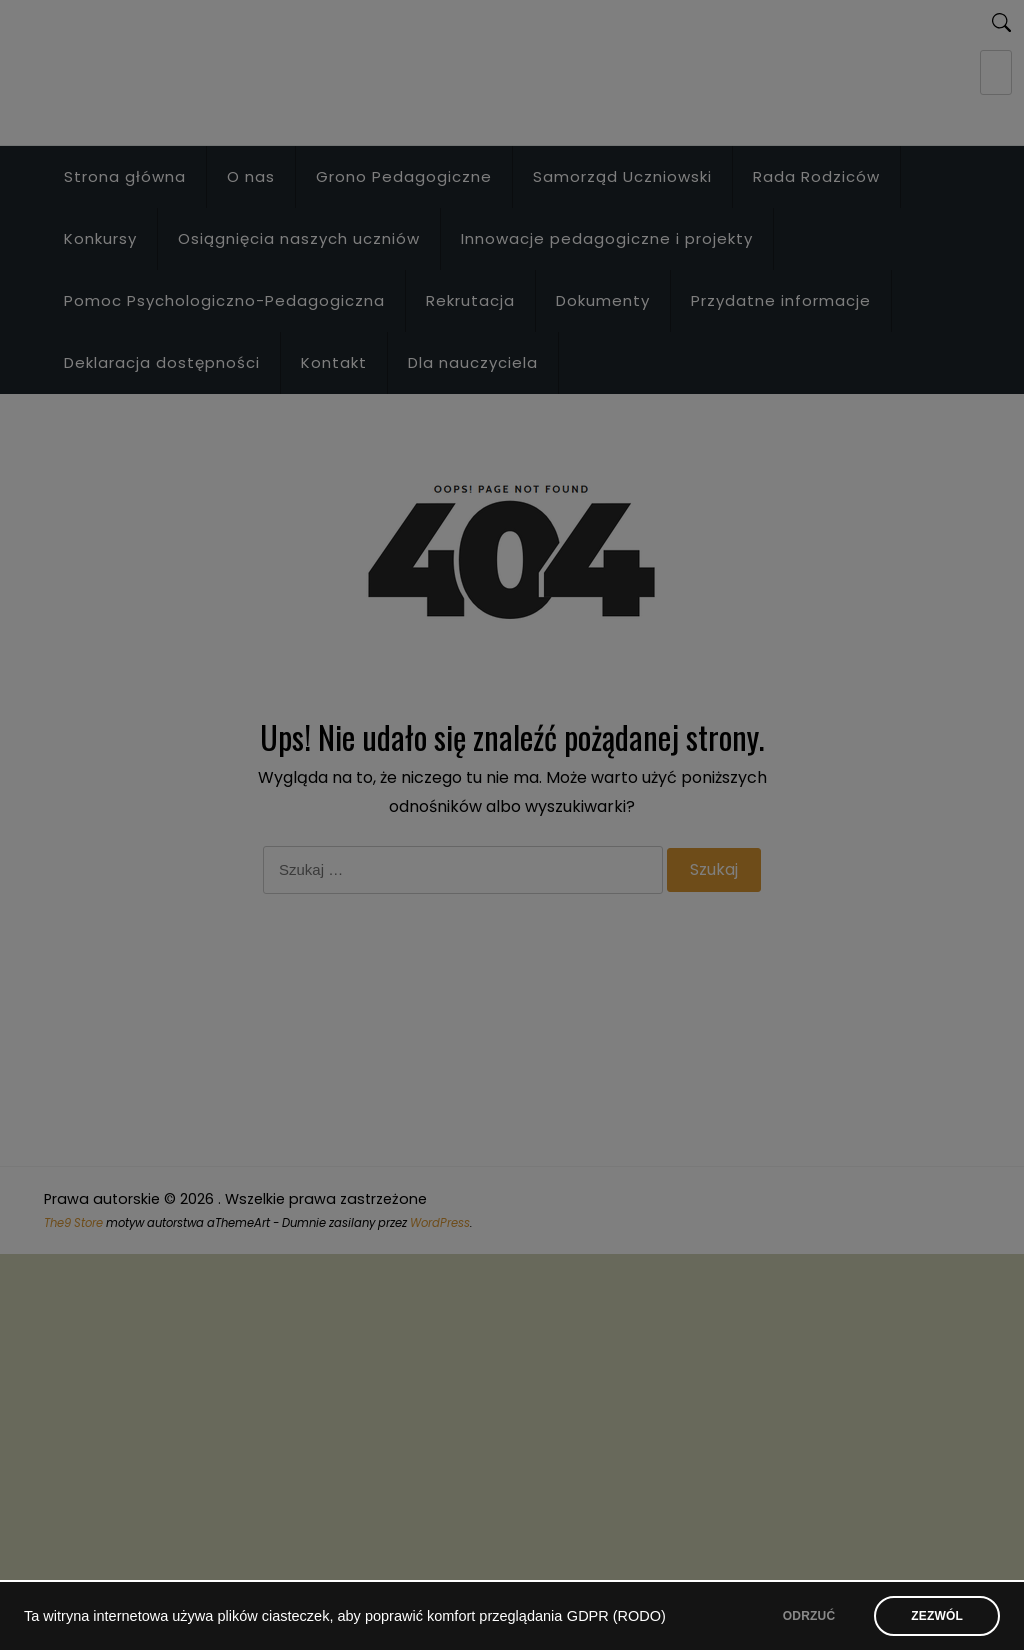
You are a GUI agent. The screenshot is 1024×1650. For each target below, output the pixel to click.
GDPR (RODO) (616, 1616)
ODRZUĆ (809, 1616)
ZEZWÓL (937, 1616)
